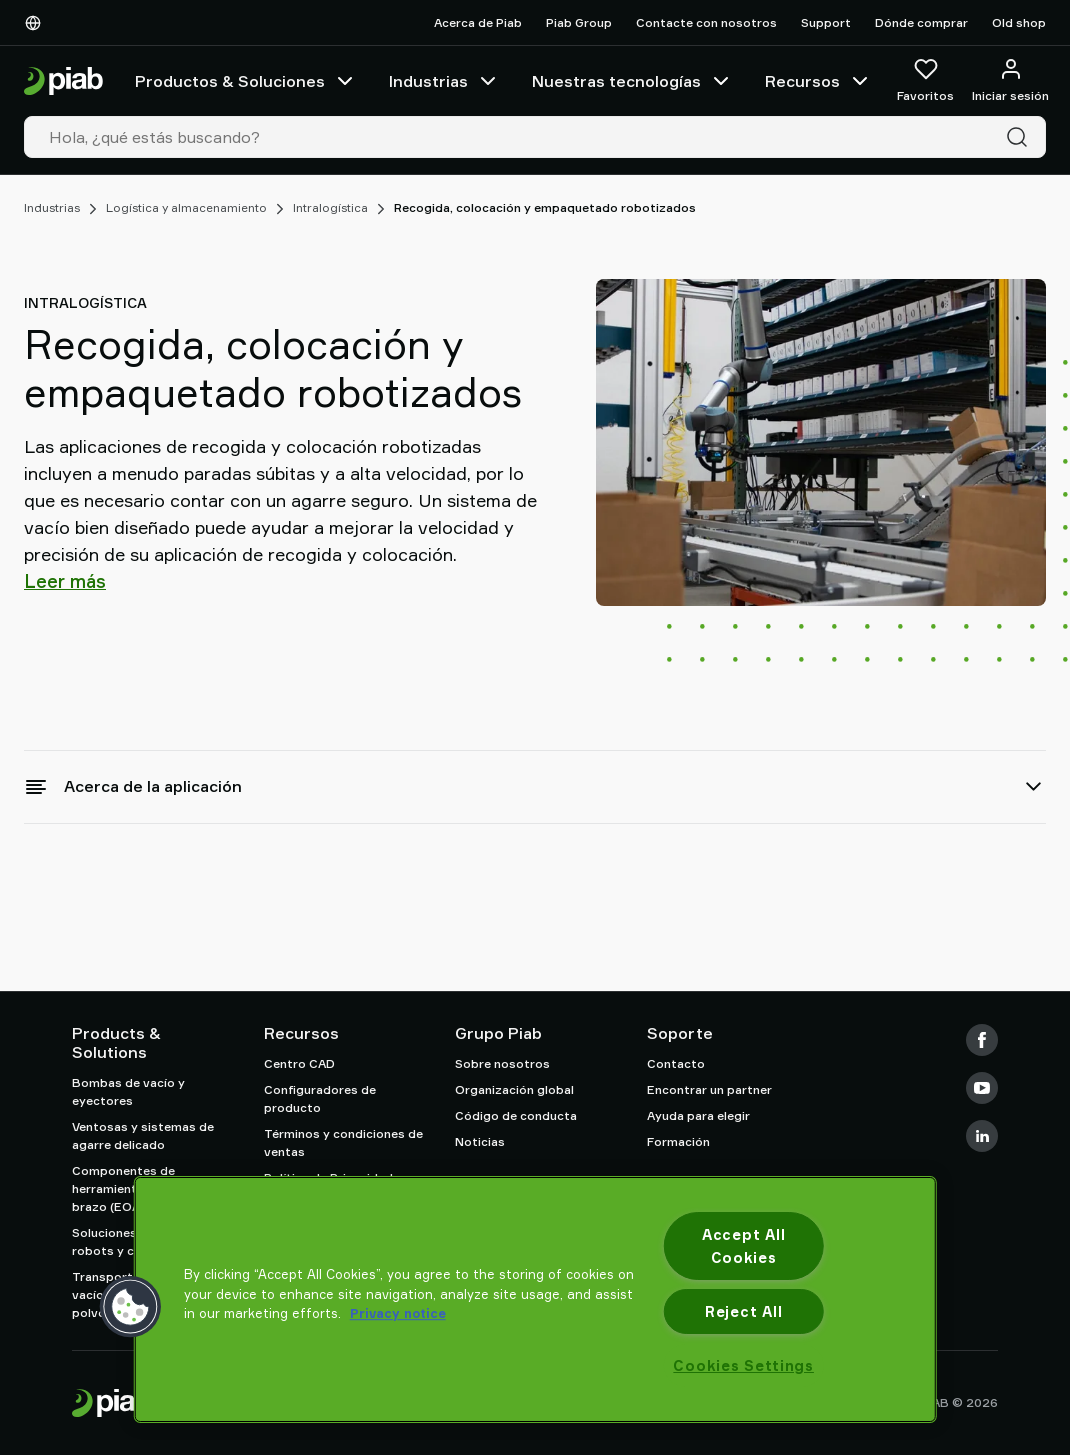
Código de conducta (516, 1115)
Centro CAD (299, 1063)
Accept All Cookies (743, 1246)
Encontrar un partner (709, 1089)
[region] (535, 1299)
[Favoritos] (925, 81)
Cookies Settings (743, 1365)
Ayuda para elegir (698, 1115)
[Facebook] (982, 1040)
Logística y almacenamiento (186, 207)
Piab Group (579, 22)
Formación (678, 1141)
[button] (131, 1307)
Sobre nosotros (502, 1063)
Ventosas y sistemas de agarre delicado (143, 1135)
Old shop (1019, 22)
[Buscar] (1021, 137)
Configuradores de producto (320, 1098)
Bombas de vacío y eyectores (128, 1091)
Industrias (444, 81)
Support (826, 22)
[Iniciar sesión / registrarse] (1010, 81)
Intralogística (330, 207)
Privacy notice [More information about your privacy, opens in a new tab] (398, 1313)
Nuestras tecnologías (632, 81)
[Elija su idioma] (37, 23)
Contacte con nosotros (706, 22)
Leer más (65, 581)
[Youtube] (982, 1088)
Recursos (818, 81)
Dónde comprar (921, 22)
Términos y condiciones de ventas (343, 1142)
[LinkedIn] (982, 1136)
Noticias (480, 1141)
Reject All (743, 1311)
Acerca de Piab (478, 22)
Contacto (676, 1063)
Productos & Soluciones (246, 81)
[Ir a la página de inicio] (63, 81)
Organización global (514, 1089)
